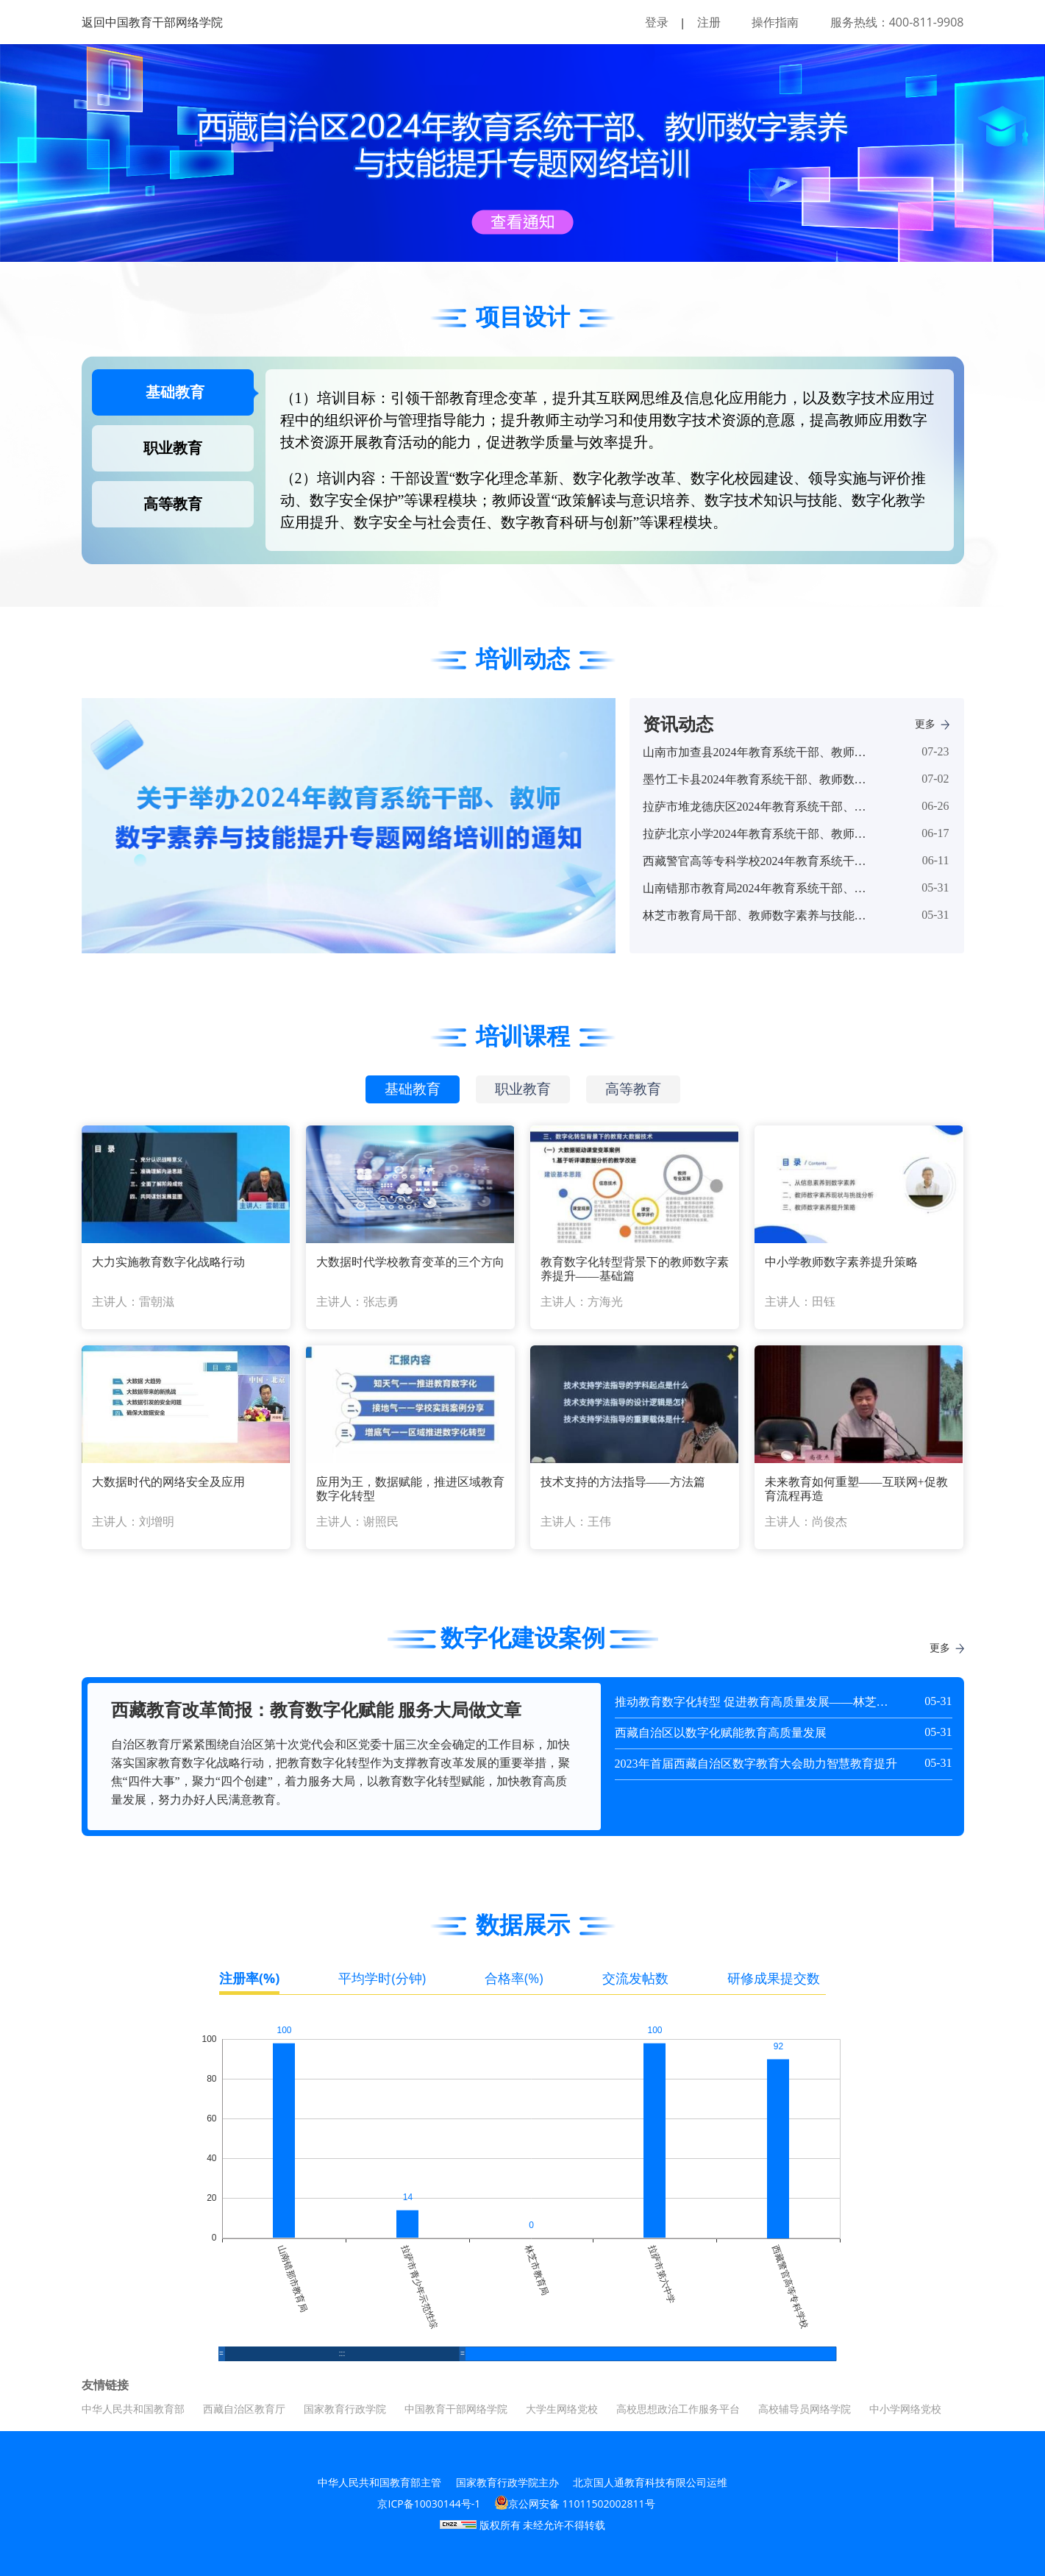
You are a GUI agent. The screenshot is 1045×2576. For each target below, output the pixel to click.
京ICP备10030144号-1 (428, 2504)
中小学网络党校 (905, 2409)
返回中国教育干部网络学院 (152, 22)
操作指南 (775, 22)
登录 (656, 22)
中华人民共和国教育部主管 (379, 2482)
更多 (932, 724)
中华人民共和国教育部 (133, 2409)
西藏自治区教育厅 (244, 2409)
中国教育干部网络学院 (455, 2409)
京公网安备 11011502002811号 (575, 2503)
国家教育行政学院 (345, 2409)
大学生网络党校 (562, 2409)
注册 (709, 22)
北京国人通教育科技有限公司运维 (650, 2482)
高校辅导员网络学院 (804, 2409)
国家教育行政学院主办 (507, 2482)
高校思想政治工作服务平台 (678, 2409)
